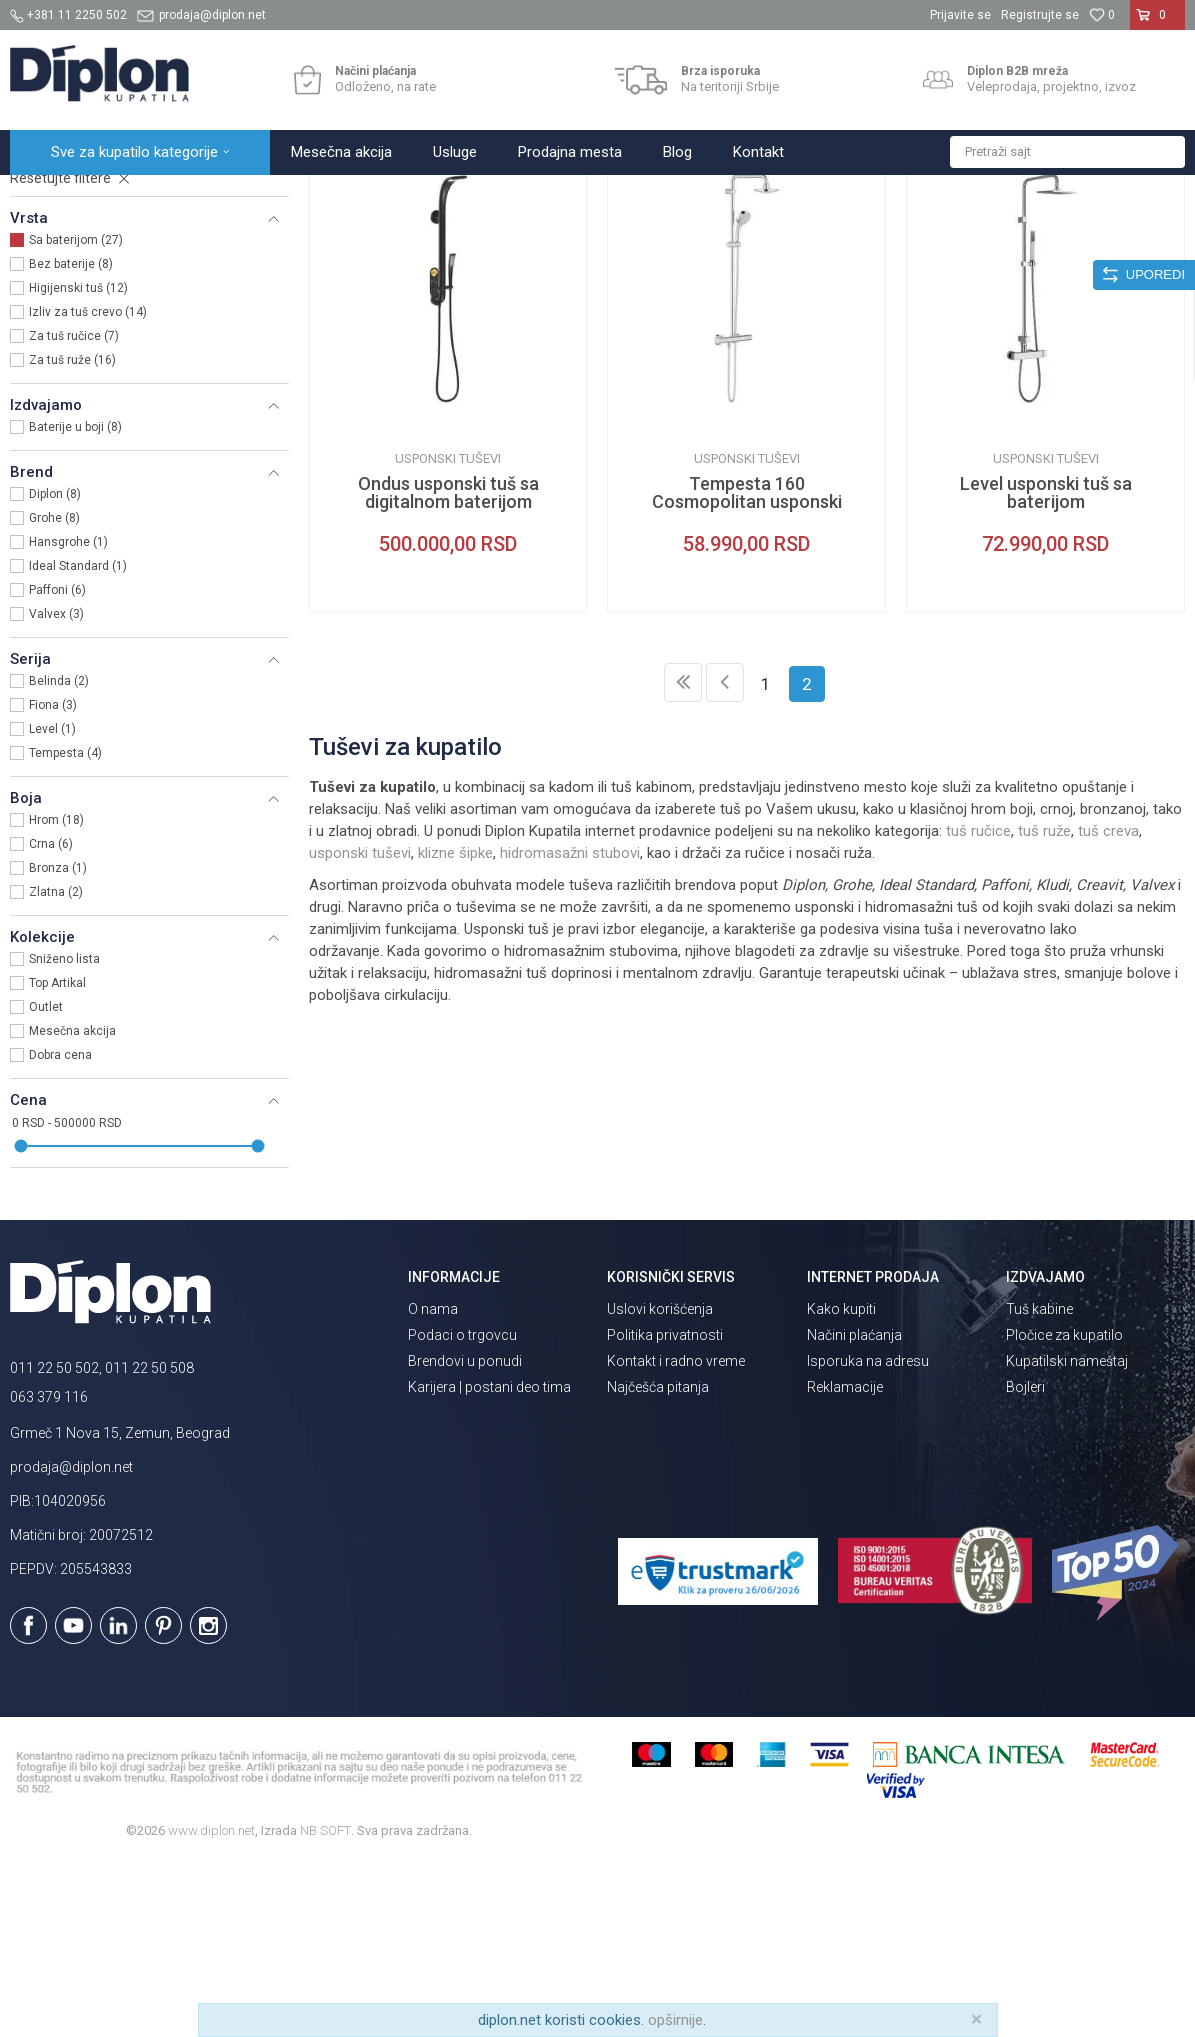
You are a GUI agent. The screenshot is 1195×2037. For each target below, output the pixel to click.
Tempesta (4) (65, 928)
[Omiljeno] (1102, 15)
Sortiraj (785, 237)
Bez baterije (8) (71, 439)
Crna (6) (51, 1019)
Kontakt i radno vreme (676, 1536)
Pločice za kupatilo (1064, 1510)
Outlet (46, 1182)
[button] (1067, 152)
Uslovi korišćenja (660, 1484)
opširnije (675, 2020)
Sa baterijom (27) (76, 415)
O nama (433, 1484)
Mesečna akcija (72, 1206)
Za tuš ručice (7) (74, 511)
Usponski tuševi (73, 298)
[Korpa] (1157, 23)
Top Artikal (57, 1158)
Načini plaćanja (854, 1510)
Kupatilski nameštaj (1067, 1536)
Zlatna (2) (56, 1067)
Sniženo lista (64, 1134)
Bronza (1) (58, 1043)
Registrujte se (1040, 15)
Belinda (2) (59, 856)
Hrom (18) (56, 995)
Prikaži (971, 237)
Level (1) (52, 904)
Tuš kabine (1039, 1484)
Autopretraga (700, 237)
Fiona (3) (53, 880)
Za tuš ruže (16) (72, 535)
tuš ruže (1044, 1006)
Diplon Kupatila (54, 196)
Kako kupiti (841, 1484)
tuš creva (1108, 1006)
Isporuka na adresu (868, 1536)
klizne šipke (455, 1028)
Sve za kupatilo (157, 196)
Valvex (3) (56, 789)
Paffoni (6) (57, 765)
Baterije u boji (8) (75, 602)
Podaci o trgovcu (462, 1510)
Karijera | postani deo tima (489, 1562)
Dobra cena (60, 1230)
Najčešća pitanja (658, 1562)
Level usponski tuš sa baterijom (1046, 668)
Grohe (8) (54, 693)
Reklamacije (845, 1562)
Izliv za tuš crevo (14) (88, 487)
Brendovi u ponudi (465, 1536)
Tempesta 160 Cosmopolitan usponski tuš (747, 677)
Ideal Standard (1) (78, 741)
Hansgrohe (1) (68, 717)
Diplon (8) (55, 669)
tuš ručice (978, 1006)
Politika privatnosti (665, 1510)
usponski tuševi (360, 1028)
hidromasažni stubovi (570, 1028)
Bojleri (1025, 1562)
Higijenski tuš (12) (78, 463)
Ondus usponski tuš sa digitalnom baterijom (448, 668)
